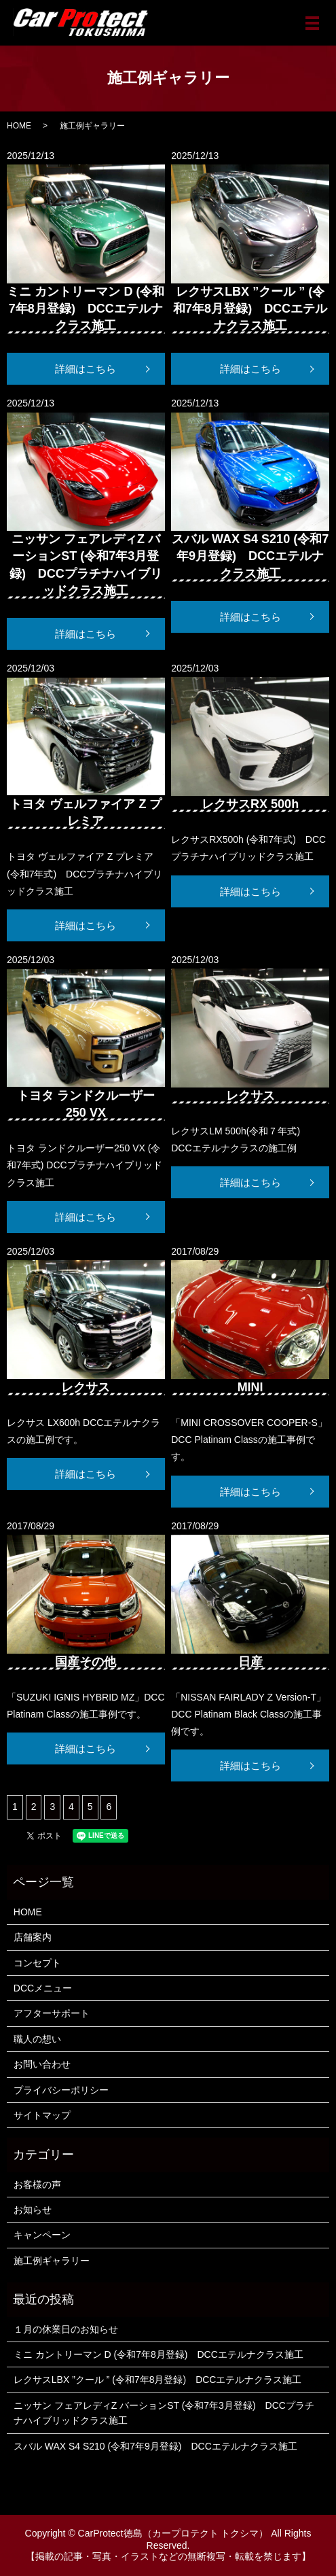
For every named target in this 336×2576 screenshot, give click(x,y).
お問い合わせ (42, 2064)
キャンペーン (42, 2234)
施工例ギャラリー (52, 2260)
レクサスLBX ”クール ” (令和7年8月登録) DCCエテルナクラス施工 (158, 2379)
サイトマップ (42, 2115)
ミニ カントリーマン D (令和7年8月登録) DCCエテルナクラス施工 (158, 2354)
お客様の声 (37, 2184)
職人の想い (37, 2039)
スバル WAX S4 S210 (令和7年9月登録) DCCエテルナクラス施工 (155, 2446)
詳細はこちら (85, 369)
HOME (19, 125)
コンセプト (37, 1962)
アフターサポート (52, 2013)
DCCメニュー (43, 1988)
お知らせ (33, 2209)
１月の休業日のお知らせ (66, 2329)
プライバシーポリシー (61, 2090)
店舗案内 (33, 1937)
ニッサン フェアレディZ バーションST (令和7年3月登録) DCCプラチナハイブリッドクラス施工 (164, 2413)
